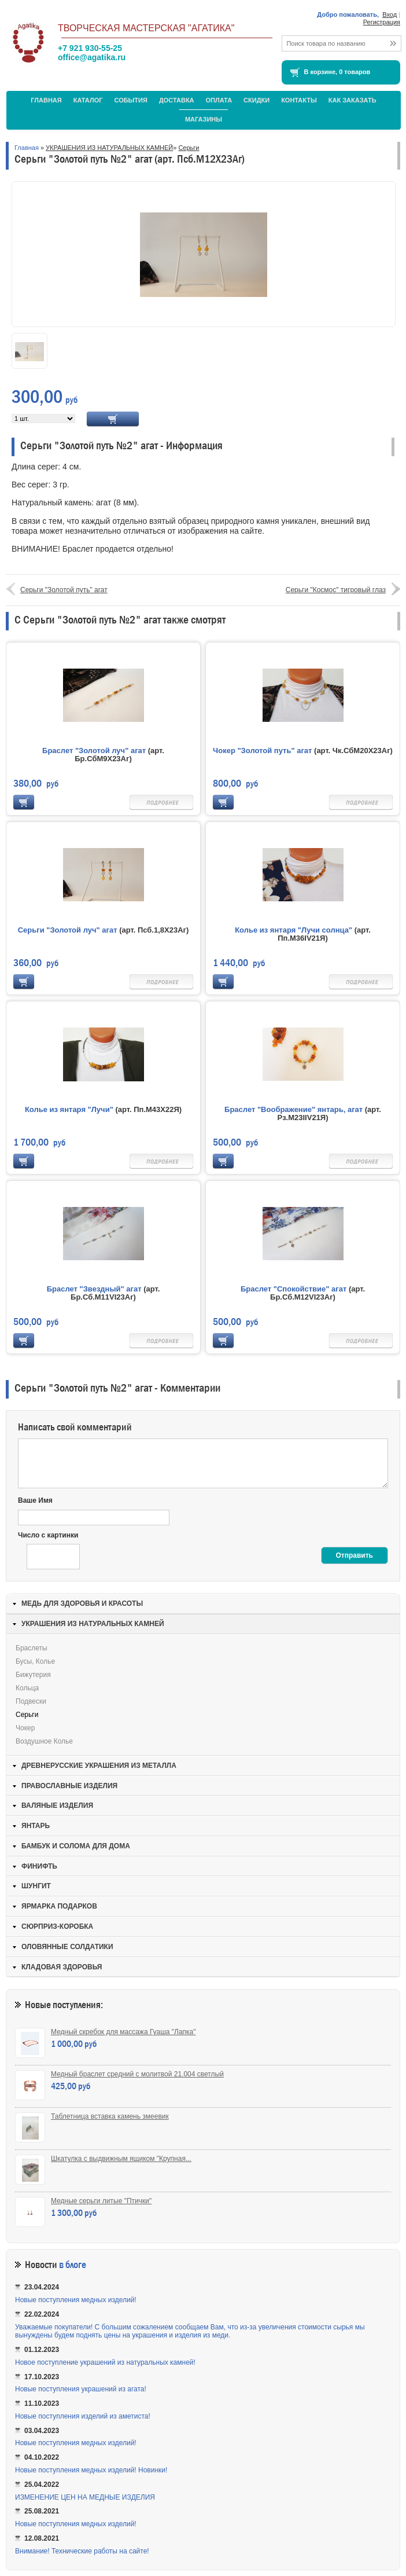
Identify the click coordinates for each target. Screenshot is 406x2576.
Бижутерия (33, 1675)
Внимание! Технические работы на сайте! (82, 2551)
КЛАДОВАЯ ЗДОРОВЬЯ (61, 1967)
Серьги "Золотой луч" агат (67, 930)
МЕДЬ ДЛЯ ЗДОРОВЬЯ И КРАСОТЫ (82, 1603)
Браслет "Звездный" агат (94, 1289)
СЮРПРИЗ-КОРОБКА (57, 1926)
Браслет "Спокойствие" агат (293, 1289)
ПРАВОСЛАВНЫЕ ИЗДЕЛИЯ (69, 1786)
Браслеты (31, 1648)
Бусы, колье (35, 1661)
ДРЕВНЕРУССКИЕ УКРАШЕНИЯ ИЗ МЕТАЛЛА (98, 1766)
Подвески (31, 1701)
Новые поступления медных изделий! (75, 2300)
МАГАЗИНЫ (203, 119)
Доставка (176, 100)
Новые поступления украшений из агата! (80, 2389)
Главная (46, 100)
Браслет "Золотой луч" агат (94, 750)
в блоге (72, 2265)
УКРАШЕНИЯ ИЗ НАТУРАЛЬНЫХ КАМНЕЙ (109, 147)
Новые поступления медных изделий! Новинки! (91, 2470)
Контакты (299, 100)
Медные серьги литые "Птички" (101, 2201)
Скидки (256, 100)
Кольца (27, 1688)
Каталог (88, 100)
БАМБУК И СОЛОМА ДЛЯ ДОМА (75, 1846)
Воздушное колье (44, 1741)
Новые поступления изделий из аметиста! (82, 2416)
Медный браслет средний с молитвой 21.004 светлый (137, 2074)
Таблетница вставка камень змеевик (110, 2116)
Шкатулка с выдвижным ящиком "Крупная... (121, 2159)
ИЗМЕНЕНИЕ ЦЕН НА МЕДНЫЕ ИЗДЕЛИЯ (85, 2497)
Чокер (25, 1728)
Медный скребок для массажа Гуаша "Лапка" (123, 2032)
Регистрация (381, 22)
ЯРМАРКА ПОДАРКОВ (59, 1906)
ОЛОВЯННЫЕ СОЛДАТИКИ (67, 1947)
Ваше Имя (35, 1500)
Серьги (188, 147)
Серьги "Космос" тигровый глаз (336, 590)
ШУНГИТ (36, 1886)
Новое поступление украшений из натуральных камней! (105, 2362)
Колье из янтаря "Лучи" (69, 1109)
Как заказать (353, 100)
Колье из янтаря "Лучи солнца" (293, 930)
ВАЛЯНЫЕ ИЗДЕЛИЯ (57, 1805)
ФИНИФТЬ (39, 1866)
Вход (389, 14)
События (130, 100)
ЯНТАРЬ (35, 1826)
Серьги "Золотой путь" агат (64, 590)
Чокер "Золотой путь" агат (262, 750)
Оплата (219, 100)
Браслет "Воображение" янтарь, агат (294, 1109)
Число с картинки (48, 1535)
